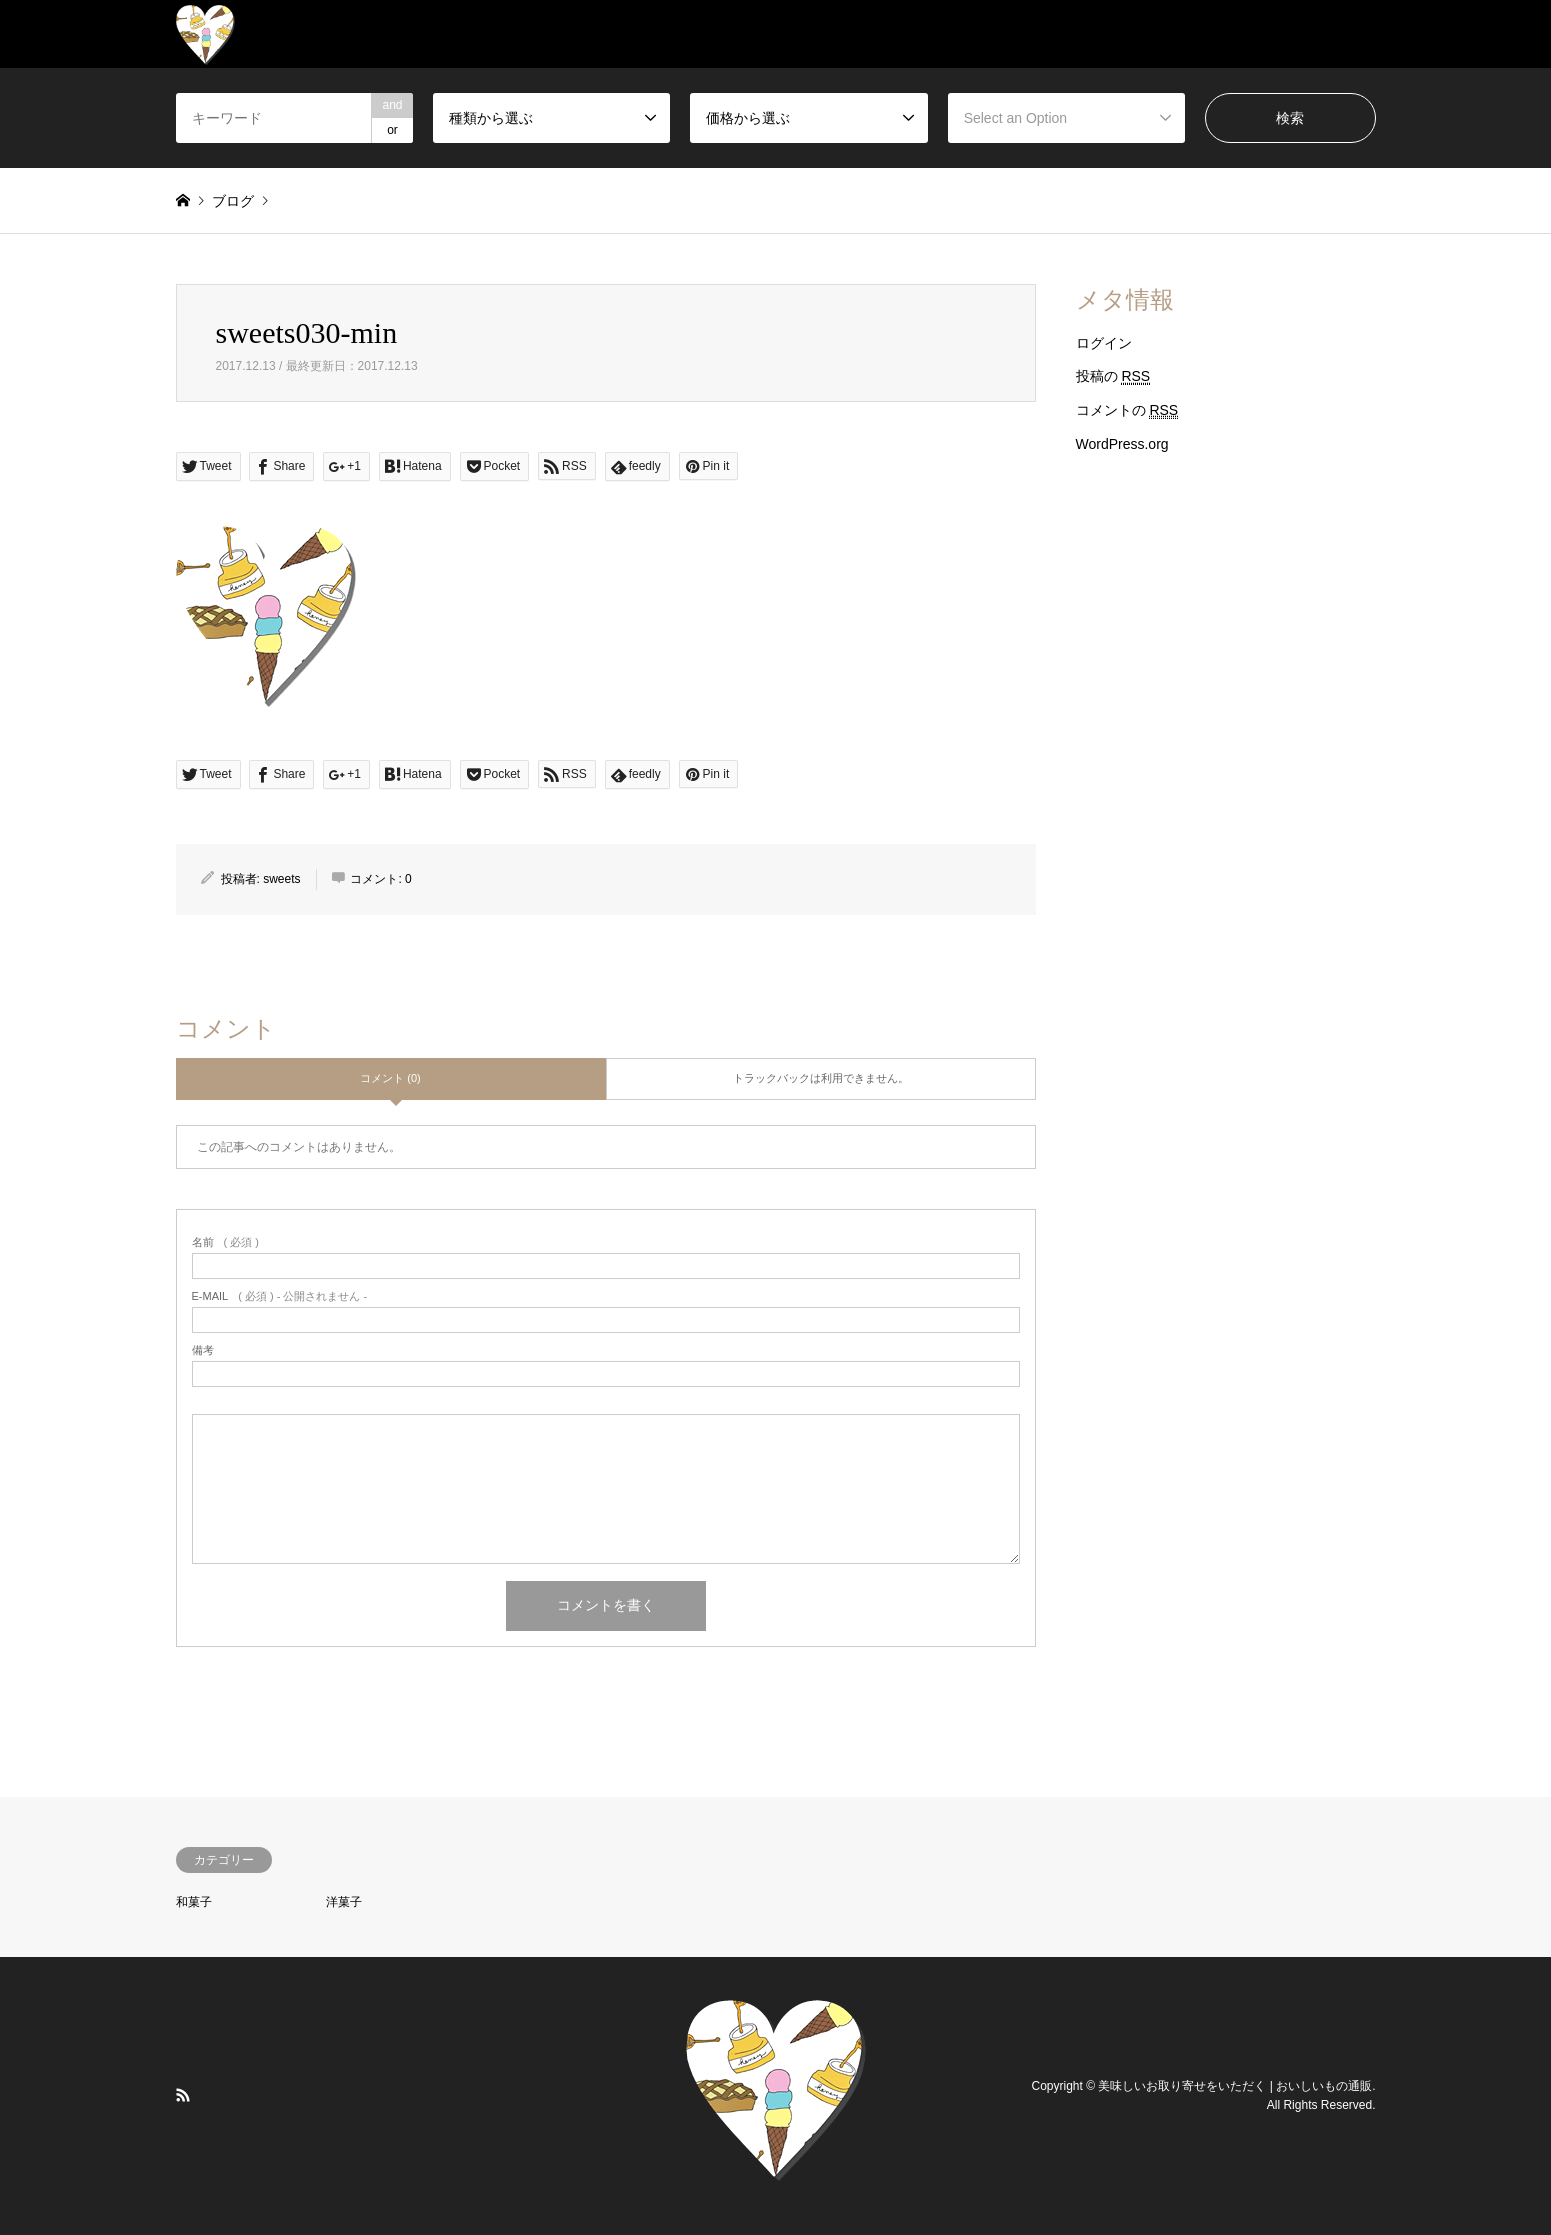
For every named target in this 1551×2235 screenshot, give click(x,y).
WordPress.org (1122, 444)
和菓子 (194, 1902)
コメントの (1127, 410)
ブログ (233, 201)
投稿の (1113, 376)
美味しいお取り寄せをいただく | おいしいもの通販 (1235, 2085)
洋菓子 (344, 1902)
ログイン (1104, 343)
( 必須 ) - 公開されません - (280, 1296)
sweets (281, 879)
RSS (183, 2095)
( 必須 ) (225, 1242)
